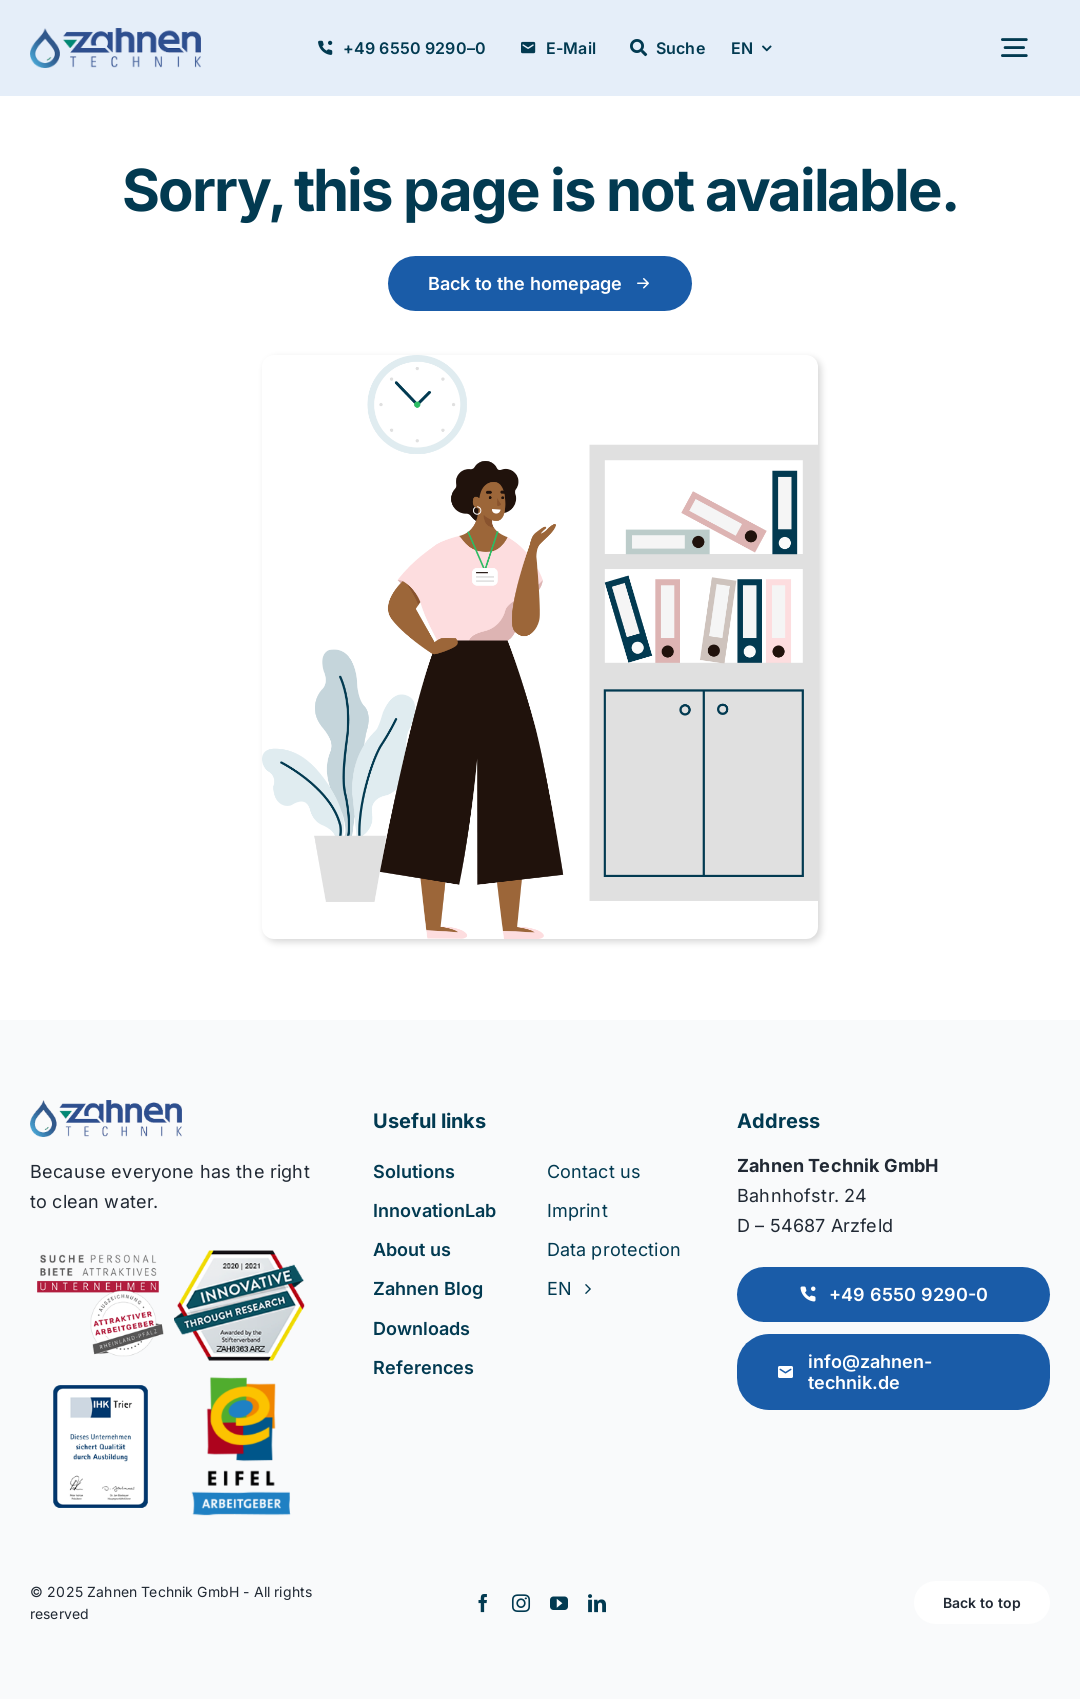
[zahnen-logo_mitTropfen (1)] (115, 38)
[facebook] (483, 1603)
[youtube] (559, 1603)
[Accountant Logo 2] (106, 1110)
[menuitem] (751, 48)
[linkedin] (597, 1603)
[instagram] (521, 1603)
